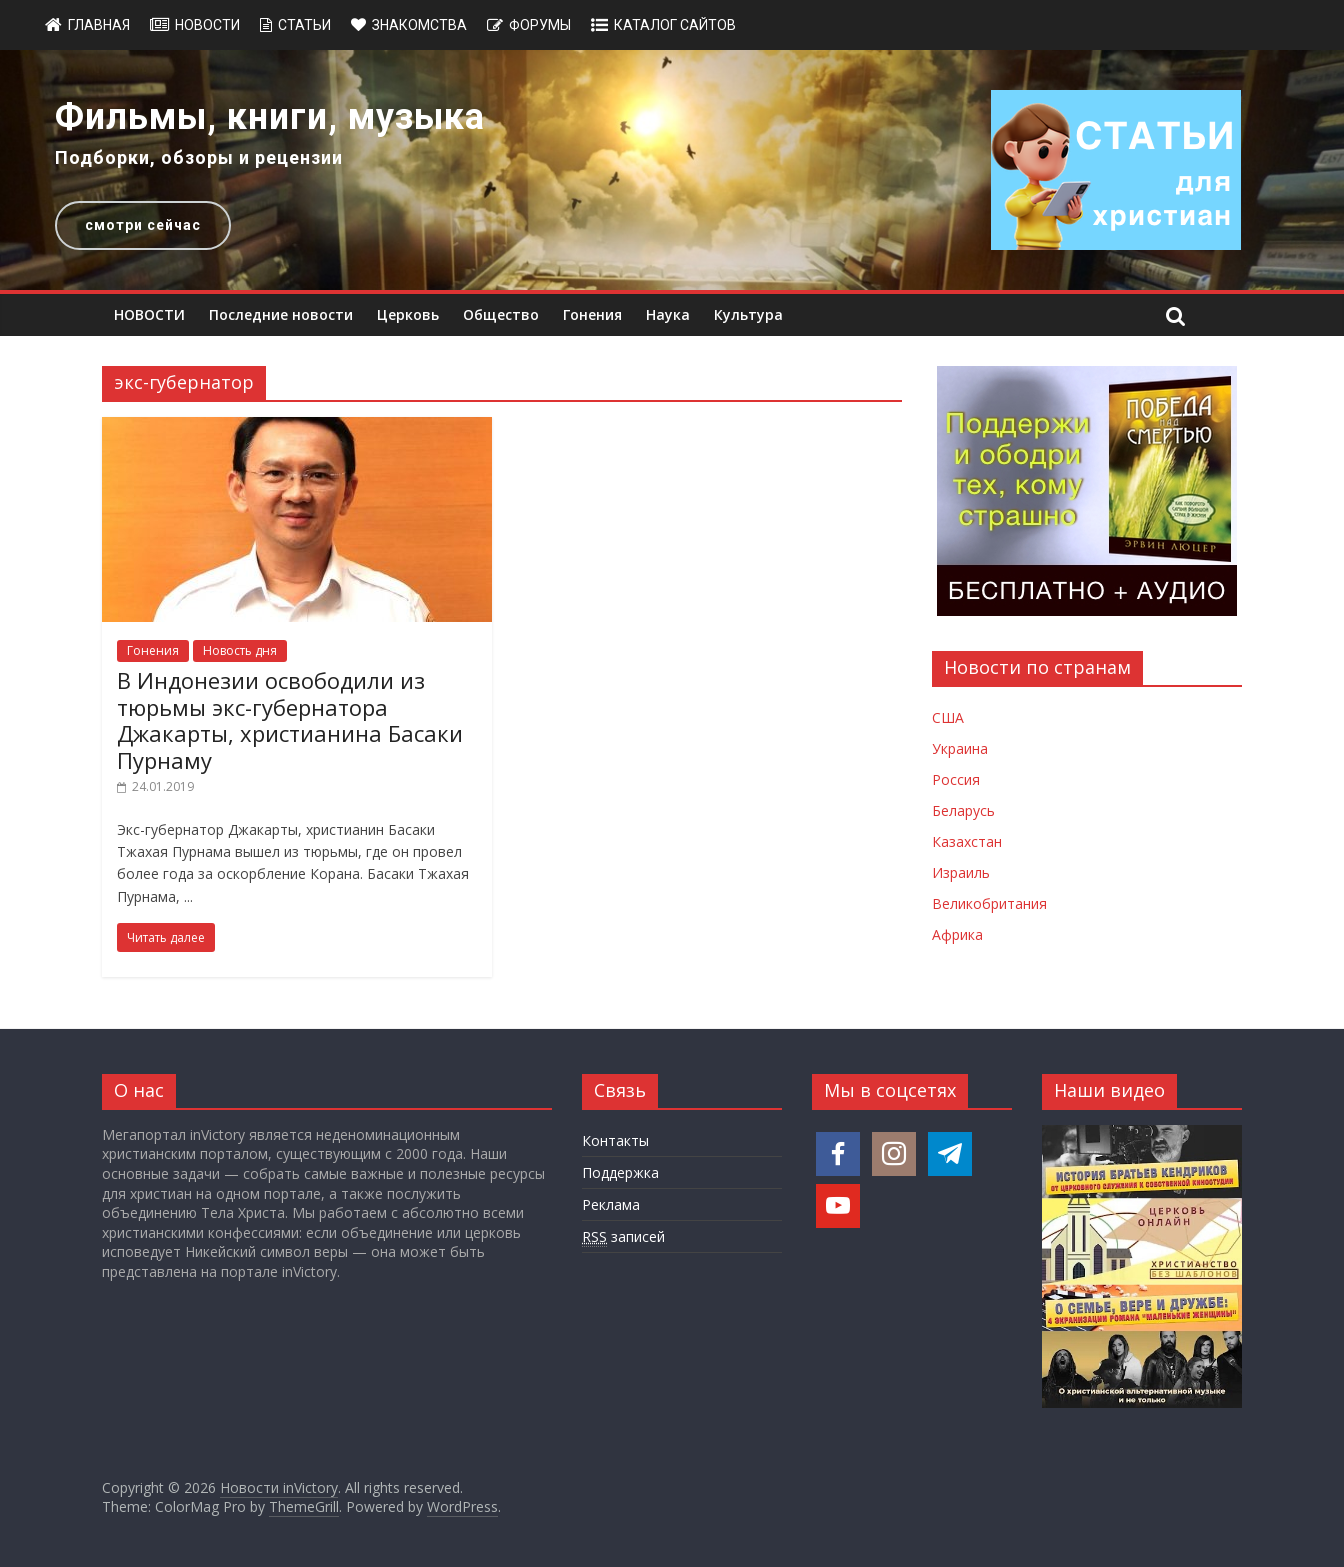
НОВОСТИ (149, 314)
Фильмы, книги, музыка (270, 117)
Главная (99, 25)
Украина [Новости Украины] (960, 748)
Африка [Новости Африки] (957, 934)
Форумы (540, 25)
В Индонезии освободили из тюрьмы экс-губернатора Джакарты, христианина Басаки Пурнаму (290, 719)
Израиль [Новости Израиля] (961, 872)
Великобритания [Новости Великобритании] (989, 903)
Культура (748, 314)
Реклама (611, 1204)
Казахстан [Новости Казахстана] (967, 841)
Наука (668, 314)
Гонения (592, 314)
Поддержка (620, 1172)
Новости (207, 25)
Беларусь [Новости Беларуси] (963, 810)
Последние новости (281, 314)
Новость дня (240, 650)
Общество (501, 314)
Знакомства (419, 25)
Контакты (615, 1140)
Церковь (408, 314)
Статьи (304, 25)
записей (623, 1237)
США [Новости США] (948, 717)
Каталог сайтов (675, 25)
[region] (672, 170)
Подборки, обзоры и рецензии (199, 157)
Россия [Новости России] (956, 779)
